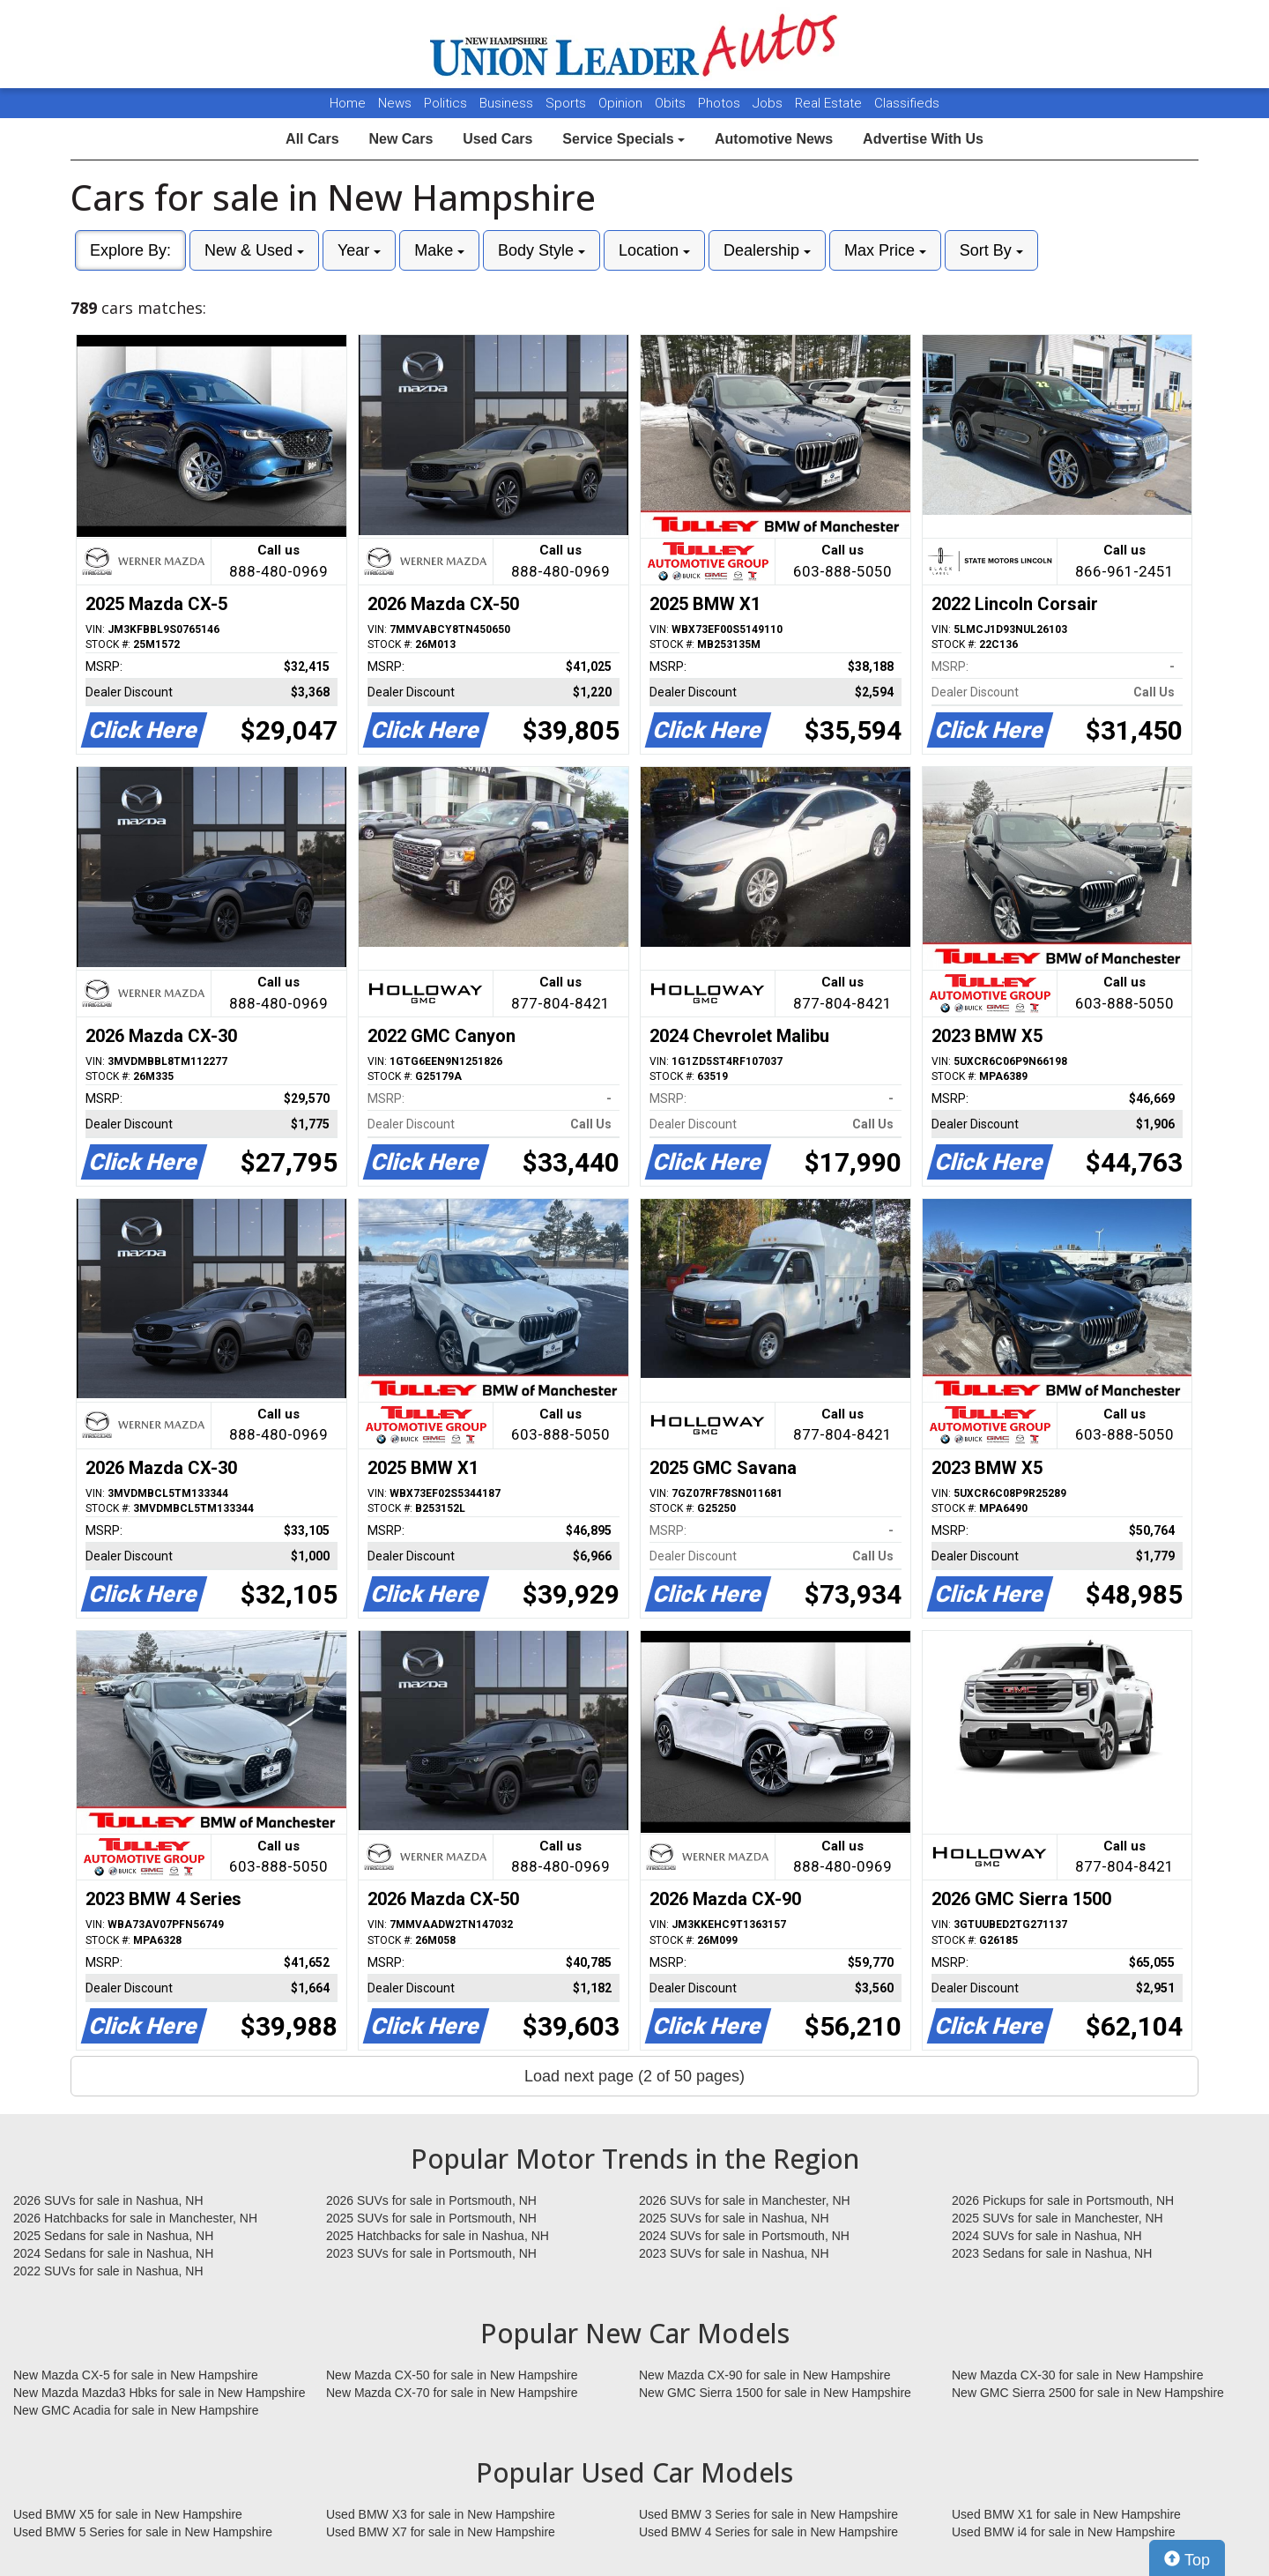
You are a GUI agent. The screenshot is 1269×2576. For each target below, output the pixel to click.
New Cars (400, 138)
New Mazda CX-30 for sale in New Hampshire (1078, 2375)
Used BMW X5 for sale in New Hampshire (127, 2514)
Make (439, 250)
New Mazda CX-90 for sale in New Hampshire (765, 2375)
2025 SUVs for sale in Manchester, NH (1057, 2218)
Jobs (769, 103)
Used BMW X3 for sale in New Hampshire (440, 2514)
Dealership (767, 250)
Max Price (885, 250)
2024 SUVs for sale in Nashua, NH (1047, 2236)
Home (348, 103)
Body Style (541, 250)
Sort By (991, 250)
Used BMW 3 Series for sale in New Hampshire (768, 2514)
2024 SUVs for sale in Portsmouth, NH (744, 2236)
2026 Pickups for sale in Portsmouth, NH (1063, 2200)
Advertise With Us (923, 138)
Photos (721, 103)
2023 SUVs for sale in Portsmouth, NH (431, 2253)
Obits (672, 103)
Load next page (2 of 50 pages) (634, 2076)
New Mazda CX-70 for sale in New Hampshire (452, 2393)
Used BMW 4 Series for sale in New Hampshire (768, 2532)
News (395, 103)
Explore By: (130, 250)
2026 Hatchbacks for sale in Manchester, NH (135, 2218)
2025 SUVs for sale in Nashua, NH (734, 2218)
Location (654, 250)
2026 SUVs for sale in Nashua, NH (108, 2200)
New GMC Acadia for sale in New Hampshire (136, 2410)
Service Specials (623, 138)
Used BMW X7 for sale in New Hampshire (440, 2532)
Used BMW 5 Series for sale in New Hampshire (142, 2532)
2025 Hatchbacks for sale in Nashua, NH (437, 2236)
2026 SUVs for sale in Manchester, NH (744, 2200)
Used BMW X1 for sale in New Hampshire (1066, 2514)
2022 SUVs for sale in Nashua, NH (108, 2271)
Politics (445, 103)
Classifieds (906, 103)
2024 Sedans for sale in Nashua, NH (113, 2253)
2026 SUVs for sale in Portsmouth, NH (431, 2200)
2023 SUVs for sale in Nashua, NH (734, 2253)
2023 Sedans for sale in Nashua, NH (1052, 2253)
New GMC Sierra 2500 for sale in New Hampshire (1088, 2393)
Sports (567, 103)
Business (508, 103)
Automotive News (774, 138)
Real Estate (830, 103)
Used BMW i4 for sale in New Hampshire (1064, 2532)
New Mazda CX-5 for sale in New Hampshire (135, 2375)
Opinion (622, 103)
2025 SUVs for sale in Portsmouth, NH (431, 2218)
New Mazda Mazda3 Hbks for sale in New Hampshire (159, 2393)
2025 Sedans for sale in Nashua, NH (113, 2236)
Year (359, 250)
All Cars (312, 138)
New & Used (254, 250)
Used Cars (497, 138)
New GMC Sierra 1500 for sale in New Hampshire (775, 2393)
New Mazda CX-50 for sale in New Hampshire (452, 2375)
